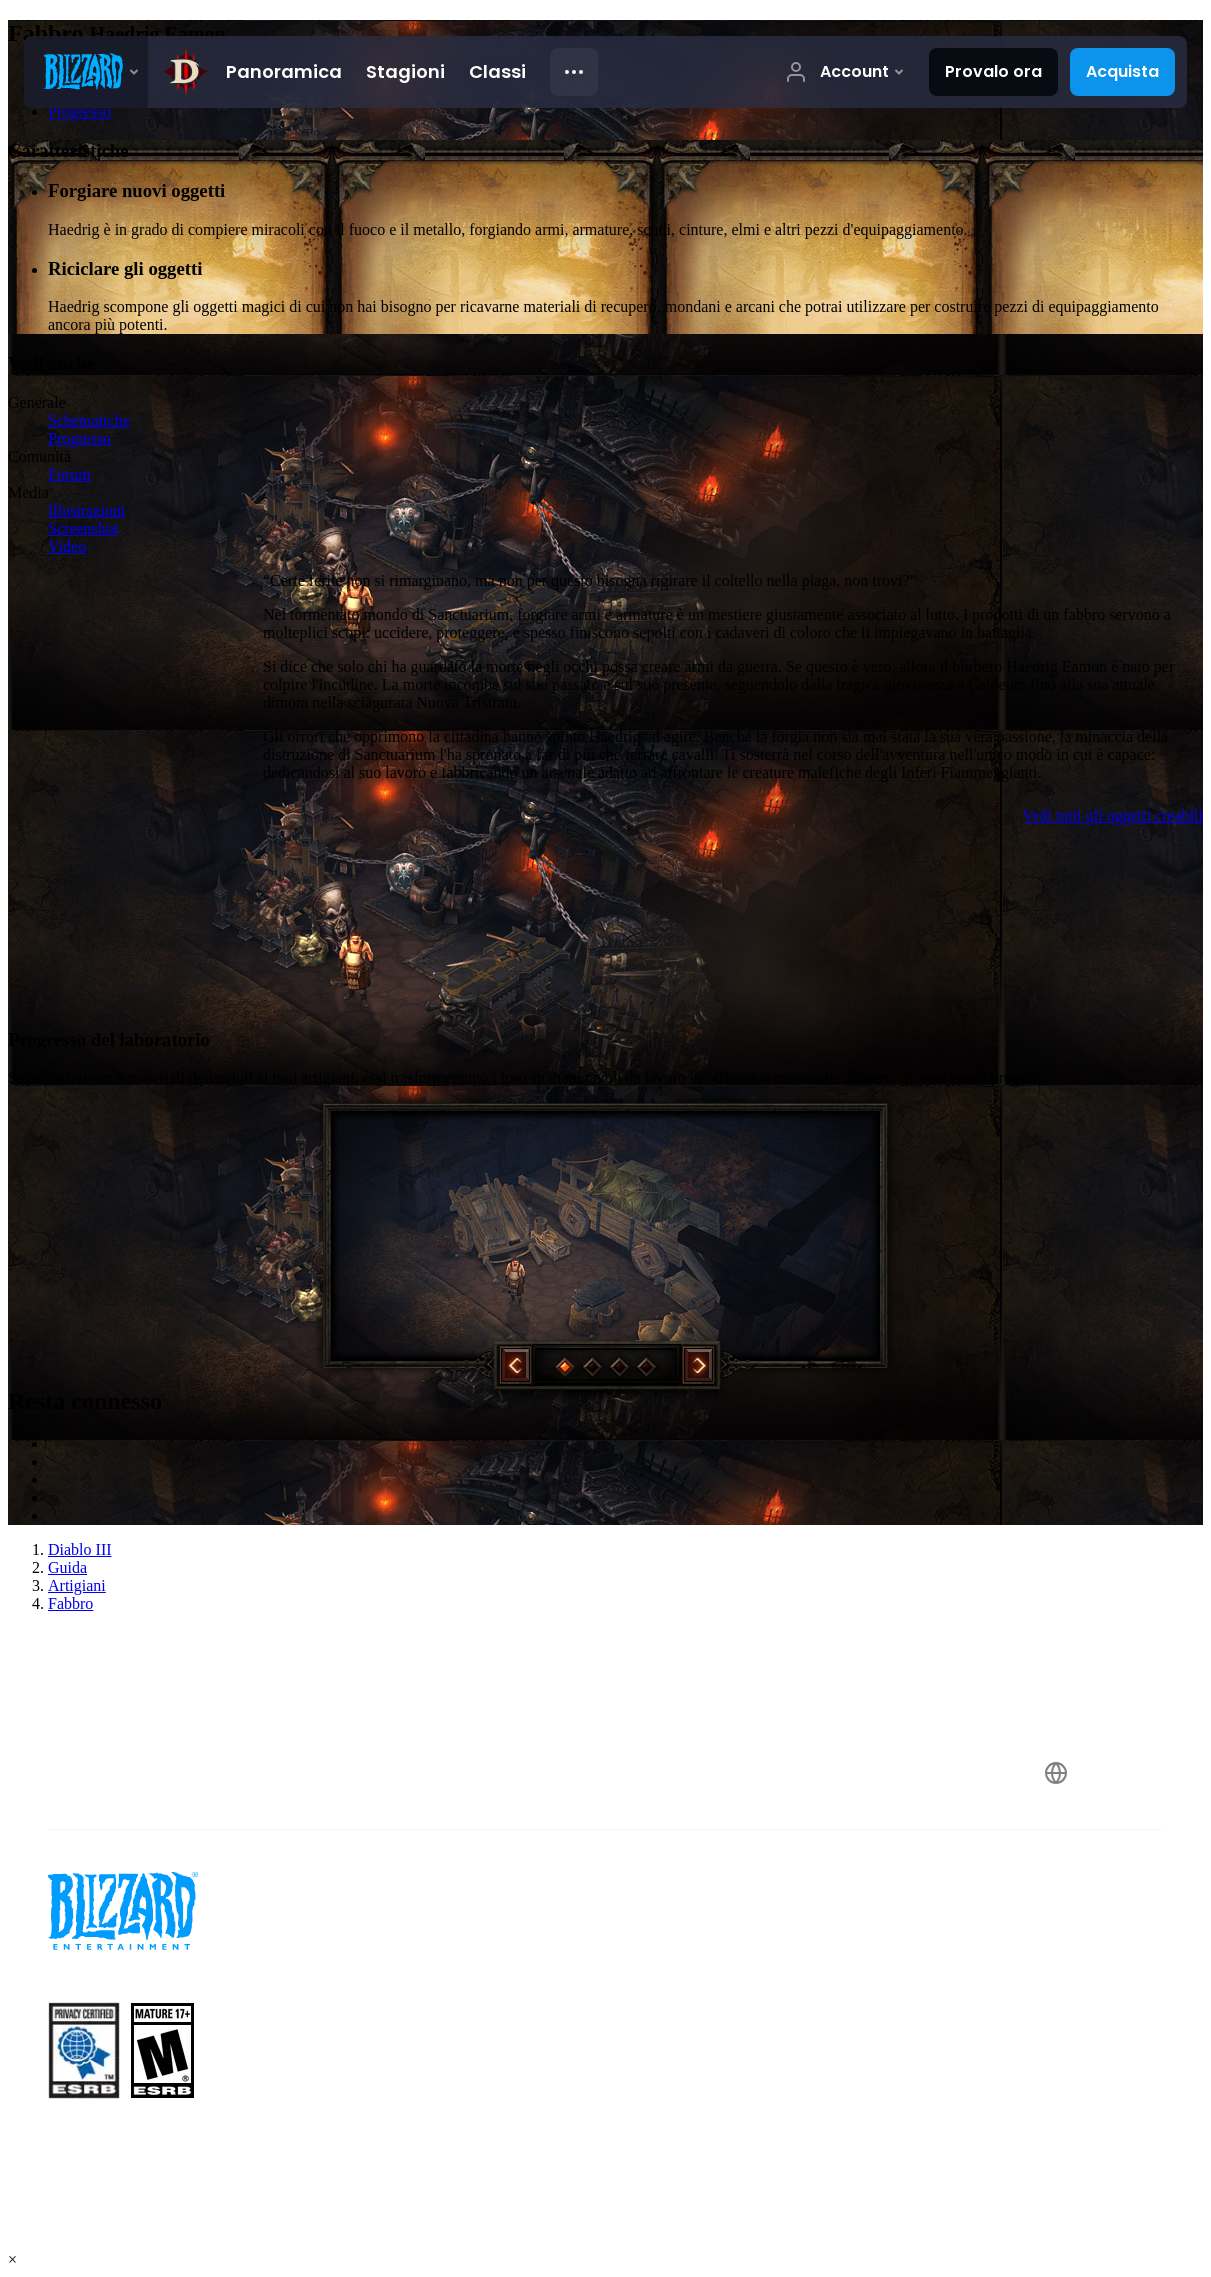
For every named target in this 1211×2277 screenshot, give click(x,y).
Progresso (79, 438)
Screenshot (83, 528)
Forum (69, 474)
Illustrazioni (86, 510)
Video (67, 546)
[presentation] (86, 72)
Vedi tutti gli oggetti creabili (1113, 815)
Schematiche (89, 420)
